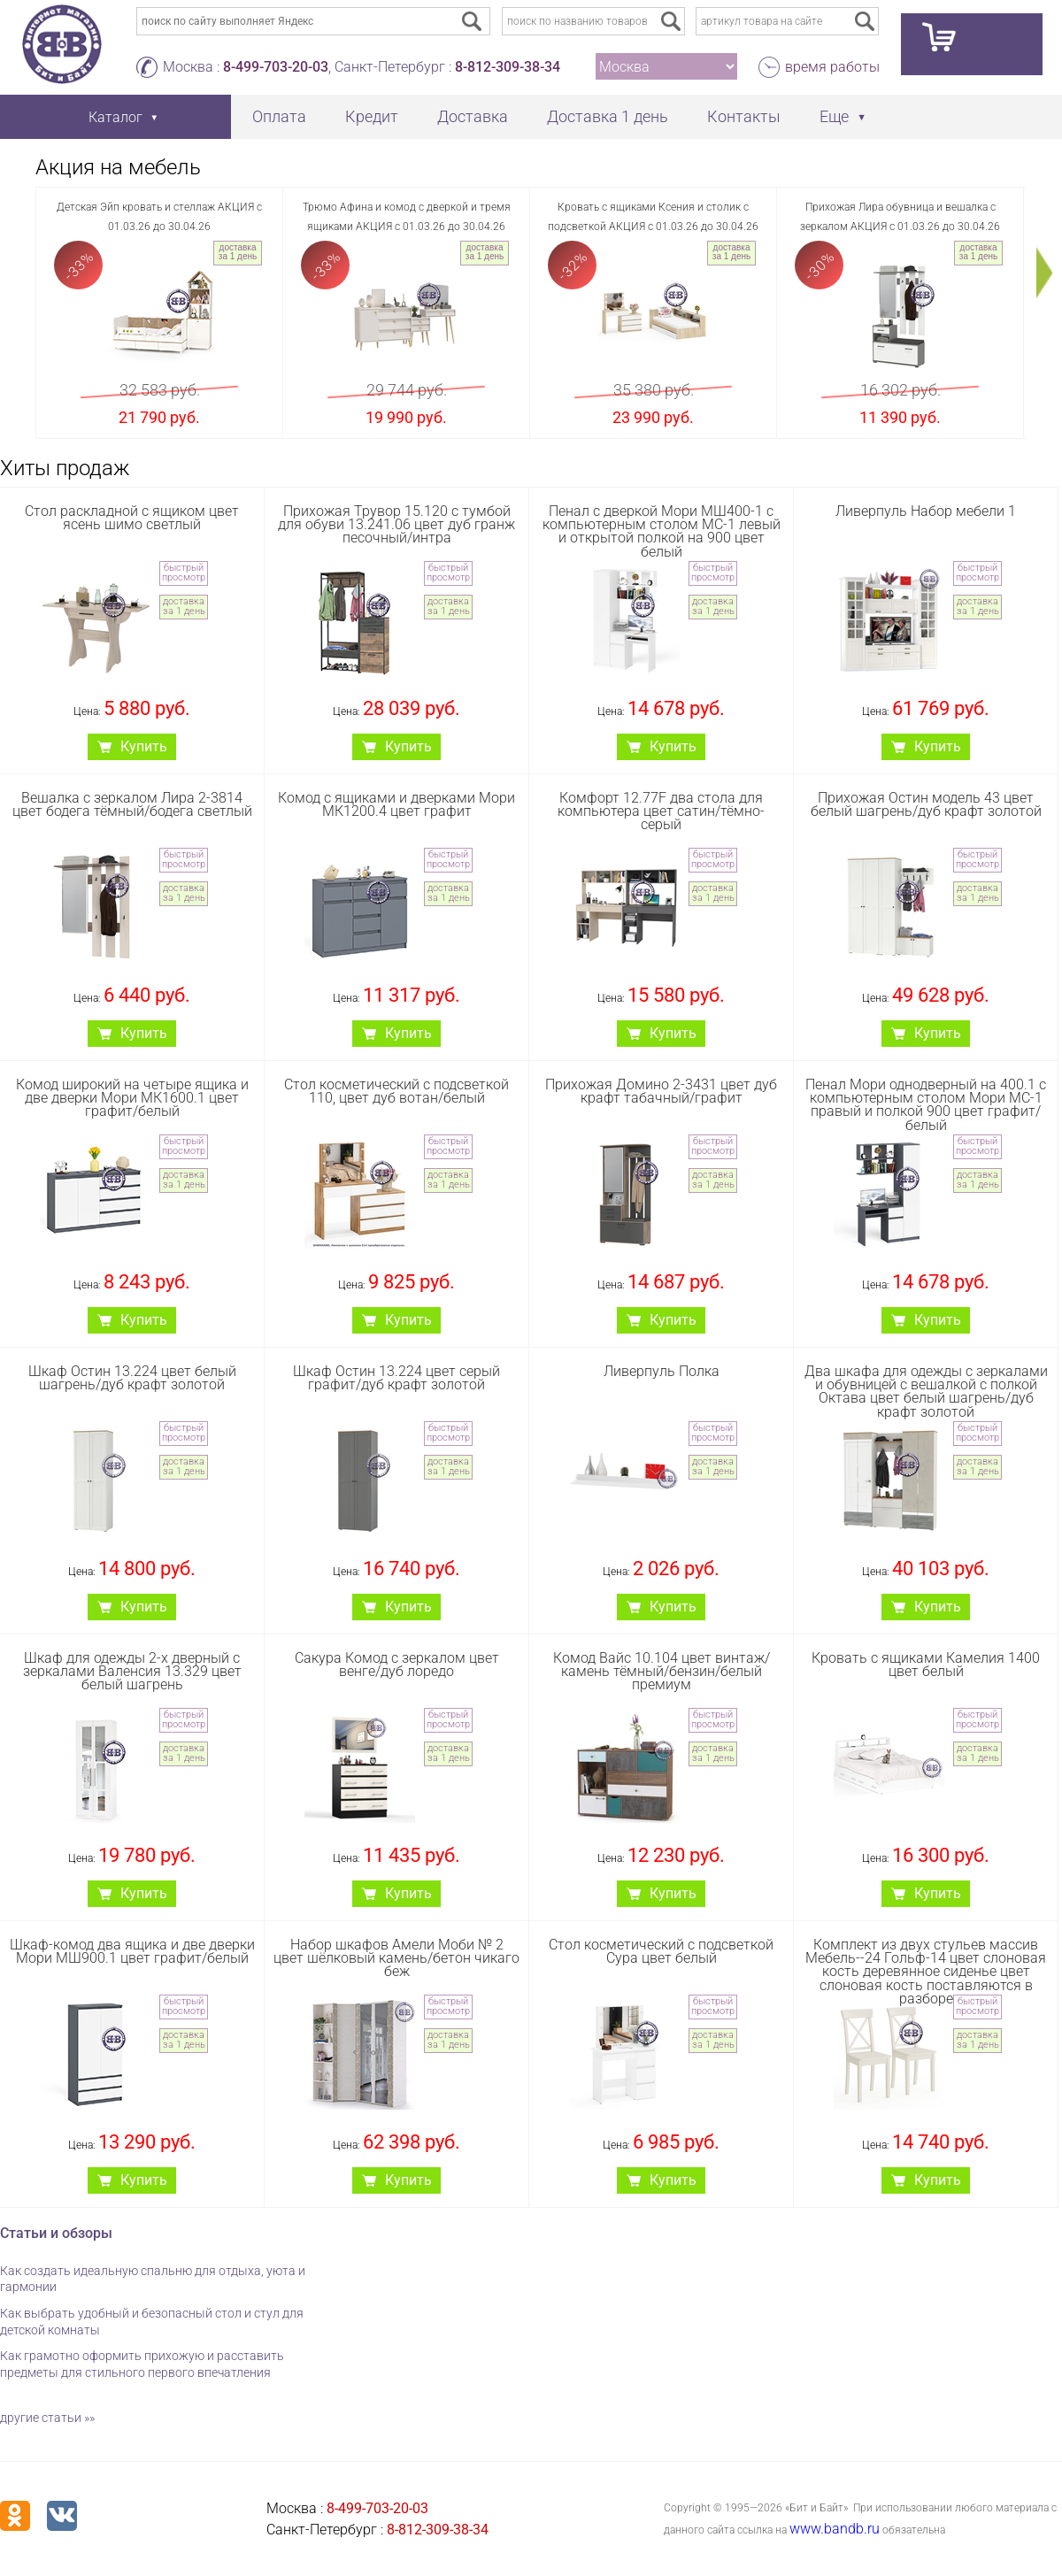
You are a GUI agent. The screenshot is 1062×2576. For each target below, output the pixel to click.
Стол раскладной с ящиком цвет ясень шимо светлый (132, 518)
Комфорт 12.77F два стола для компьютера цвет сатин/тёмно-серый (661, 811)
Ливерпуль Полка (662, 1371)
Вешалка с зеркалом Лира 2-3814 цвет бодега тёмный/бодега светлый (132, 804)
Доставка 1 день (607, 116)
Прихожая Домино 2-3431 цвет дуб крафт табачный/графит (661, 1091)
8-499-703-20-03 (275, 66)
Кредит (371, 116)
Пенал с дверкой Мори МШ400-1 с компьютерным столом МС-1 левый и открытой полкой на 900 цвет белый (662, 531)
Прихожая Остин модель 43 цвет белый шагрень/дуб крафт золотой (926, 804)
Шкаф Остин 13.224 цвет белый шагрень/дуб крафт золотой (132, 1378)
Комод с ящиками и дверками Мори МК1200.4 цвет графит (396, 804)
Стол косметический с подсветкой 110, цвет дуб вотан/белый (396, 1091)
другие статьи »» (47, 2418)
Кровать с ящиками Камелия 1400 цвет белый (926, 1664)
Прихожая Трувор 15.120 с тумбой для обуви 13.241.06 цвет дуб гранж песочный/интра (396, 524)
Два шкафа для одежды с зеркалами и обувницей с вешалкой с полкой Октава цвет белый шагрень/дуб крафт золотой (926, 1391)
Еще (834, 116)
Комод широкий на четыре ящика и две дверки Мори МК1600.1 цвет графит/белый (132, 1097)
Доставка (472, 116)
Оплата (279, 116)
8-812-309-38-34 (507, 66)
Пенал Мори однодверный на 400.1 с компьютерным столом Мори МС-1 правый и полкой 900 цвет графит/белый (925, 1105)
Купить (143, 746)
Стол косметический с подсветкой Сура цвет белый (661, 1951)
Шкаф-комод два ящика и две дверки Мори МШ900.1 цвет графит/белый (132, 1951)
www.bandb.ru (834, 2528)
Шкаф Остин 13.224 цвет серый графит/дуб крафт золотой (396, 1378)
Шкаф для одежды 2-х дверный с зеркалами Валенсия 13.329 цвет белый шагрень (132, 1671)
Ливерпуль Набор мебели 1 (925, 511)
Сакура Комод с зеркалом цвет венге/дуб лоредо (397, 1664)
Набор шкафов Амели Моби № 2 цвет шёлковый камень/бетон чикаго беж (396, 1958)
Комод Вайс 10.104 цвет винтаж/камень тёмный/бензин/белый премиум (661, 1671)
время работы (832, 66)
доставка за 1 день (238, 251)
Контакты (744, 116)
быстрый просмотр (183, 572)
